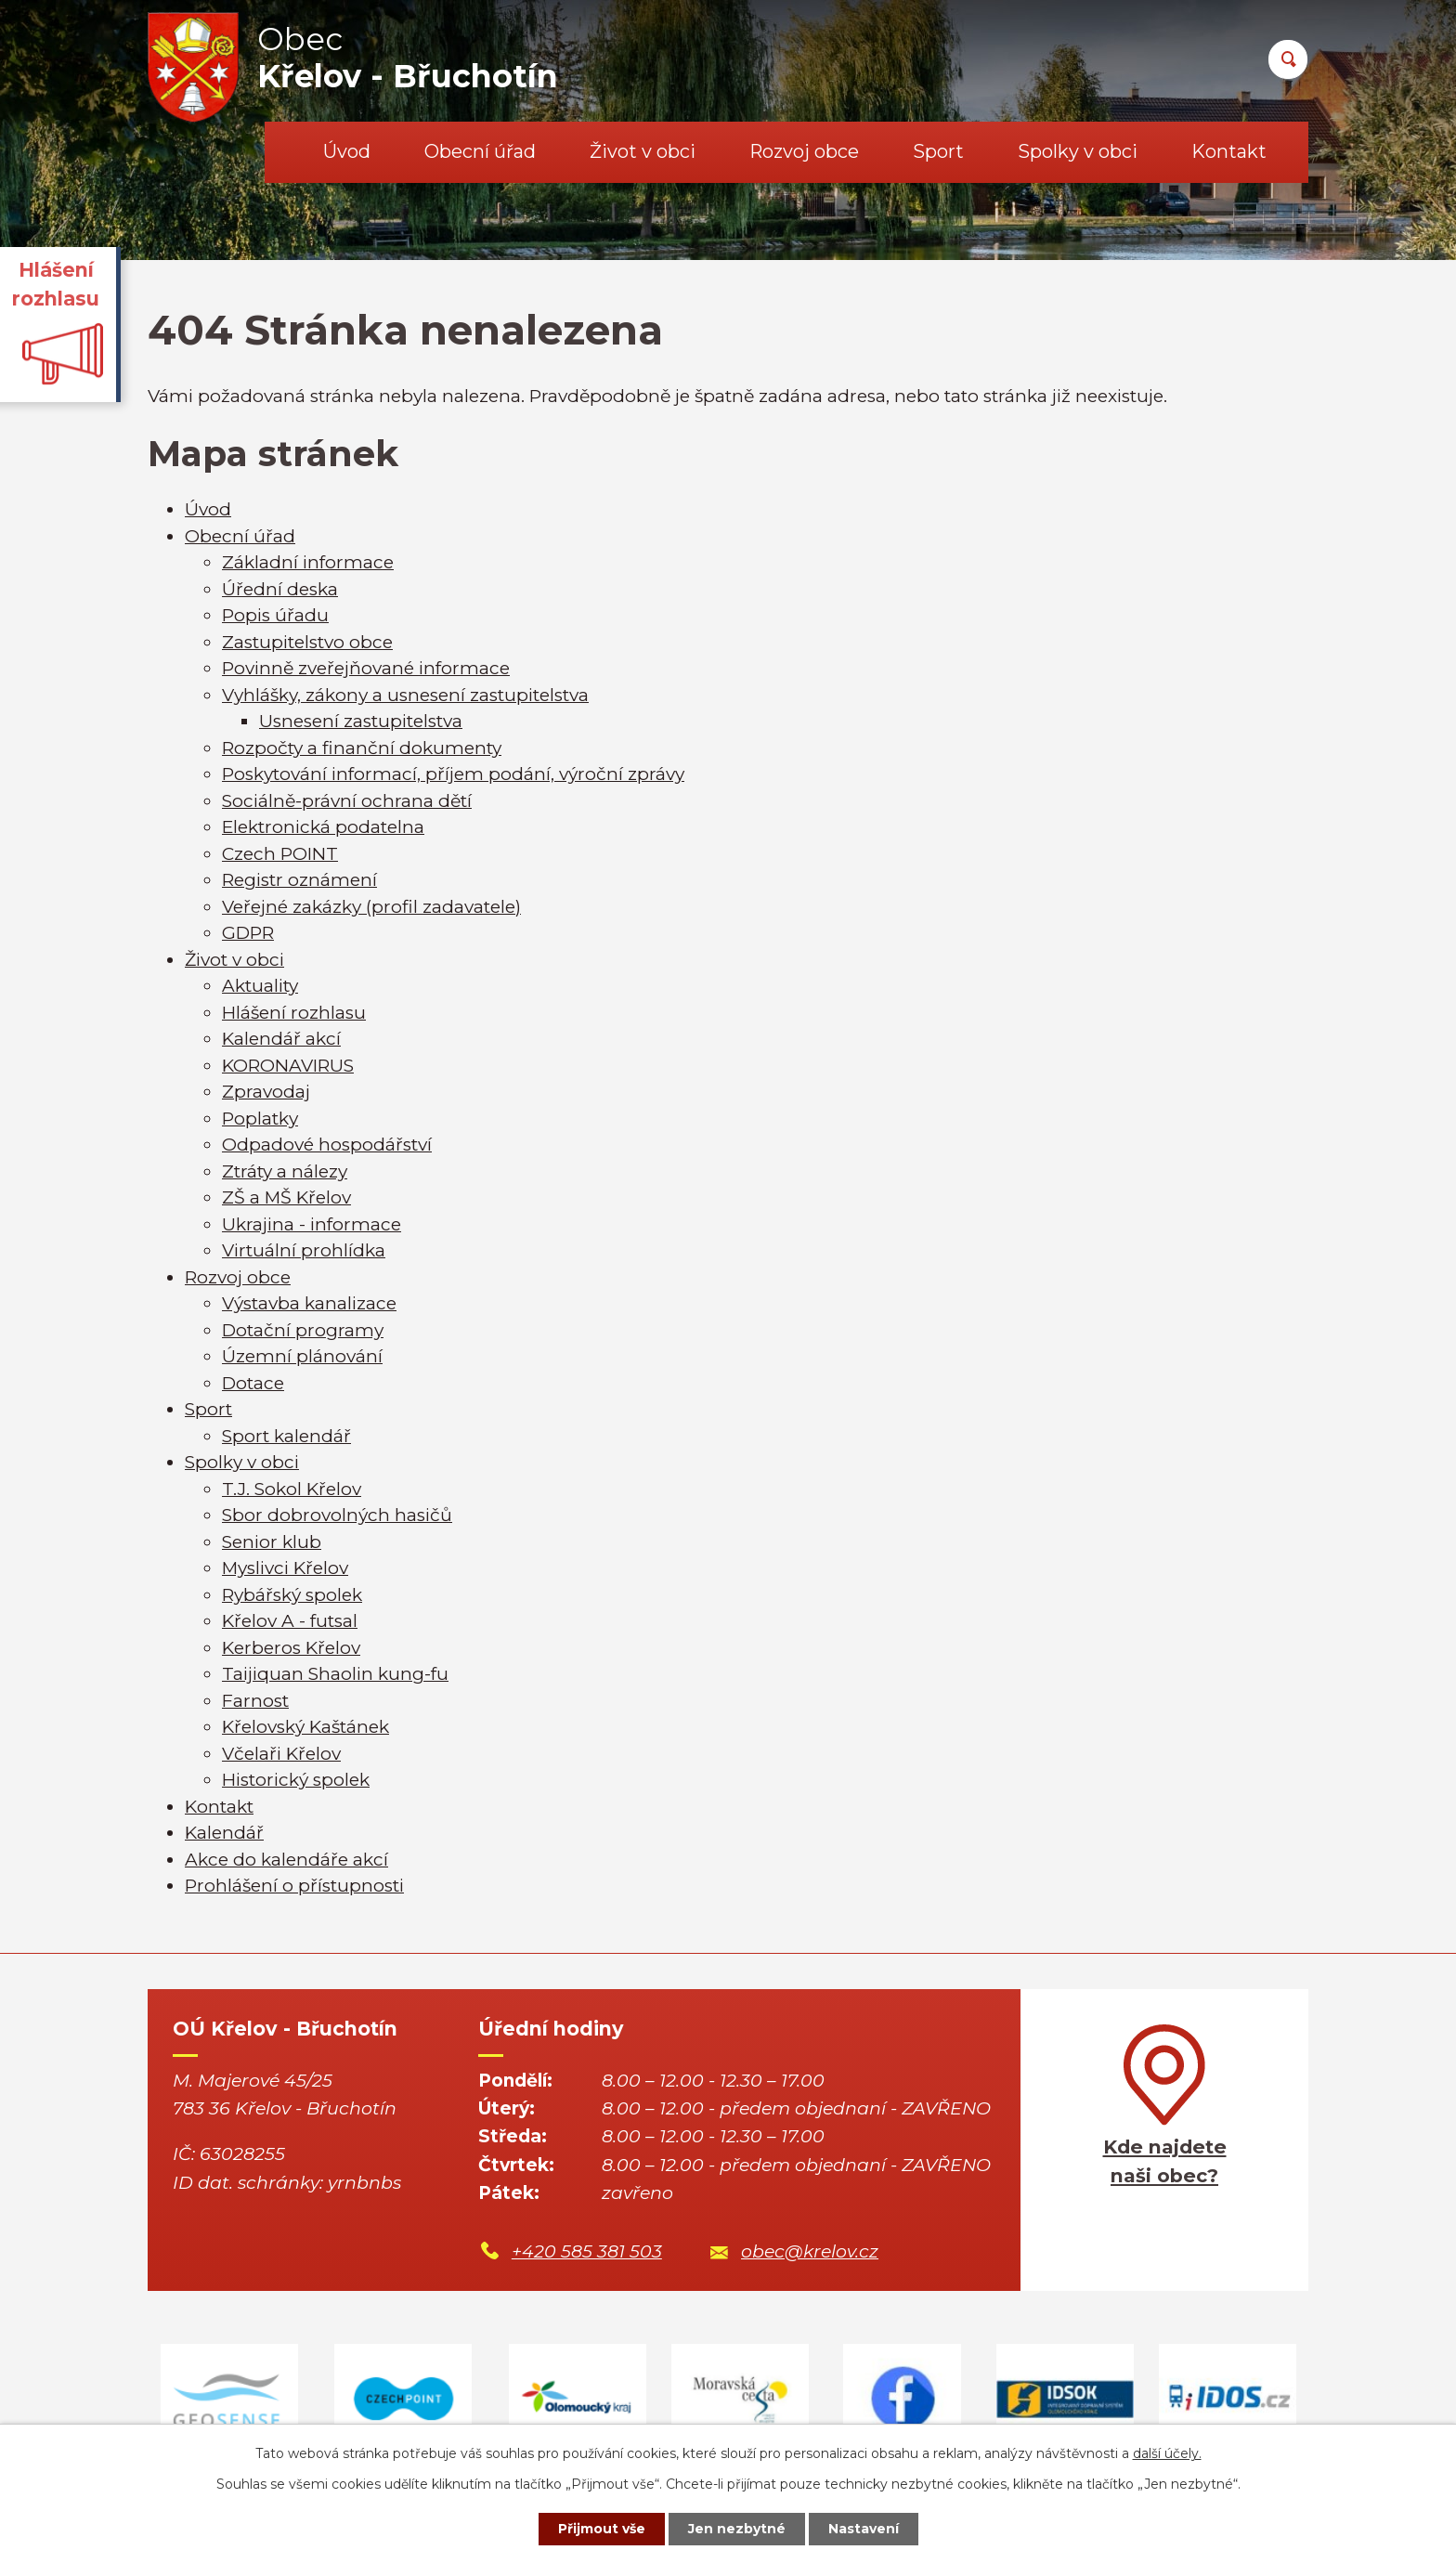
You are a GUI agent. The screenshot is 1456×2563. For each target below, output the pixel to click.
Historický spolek (296, 1779)
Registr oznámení (299, 880)
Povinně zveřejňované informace (366, 668)
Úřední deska (280, 589)
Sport (938, 151)
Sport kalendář (286, 1436)
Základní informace (308, 562)
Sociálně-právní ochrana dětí (347, 801)
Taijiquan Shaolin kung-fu (335, 1674)
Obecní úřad (480, 151)
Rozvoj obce (804, 151)
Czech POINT (280, 854)
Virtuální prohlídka (303, 1250)
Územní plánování (302, 1356)
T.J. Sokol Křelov (291, 1489)
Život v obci (643, 151)
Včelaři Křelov (281, 1753)
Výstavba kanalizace (309, 1303)
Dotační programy (303, 1330)
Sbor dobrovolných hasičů (337, 1515)
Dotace (253, 1383)
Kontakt (1229, 151)
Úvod (346, 151)
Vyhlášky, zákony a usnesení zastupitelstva (405, 695)
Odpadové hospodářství (327, 1144)
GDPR (248, 932)
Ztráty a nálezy (284, 1171)
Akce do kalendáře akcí (286, 1859)
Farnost (255, 1700)
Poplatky (260, 1118)
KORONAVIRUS (288, 1065)
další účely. (1167, 2453)
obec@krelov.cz (809, 2251)
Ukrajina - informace (311, 1224)
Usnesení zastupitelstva (360, 721)
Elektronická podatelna (323, 827)
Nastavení (863, 2528)
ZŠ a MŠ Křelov (286, 1197)
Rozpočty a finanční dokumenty (361, 748)
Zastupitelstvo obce (307, 642)
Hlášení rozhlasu (294, 1012)
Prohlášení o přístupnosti (294, 1885)
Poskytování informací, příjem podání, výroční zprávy (453, 774)
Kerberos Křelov (291, 1648)
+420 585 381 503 (587, 2251)
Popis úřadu (275, 615)
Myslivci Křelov (285, 1568)
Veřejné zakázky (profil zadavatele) (371, 906)
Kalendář (224, 1832)
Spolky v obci (1078, 151)
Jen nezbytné (737, 2528)
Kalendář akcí (281, 1038)
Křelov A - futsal (290, 1621)
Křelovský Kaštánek (305, 1726)
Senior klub (271, 1542)
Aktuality (260, 985)
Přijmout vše (601, 2528)
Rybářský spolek (292, 1595)
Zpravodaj (266, 1091)
